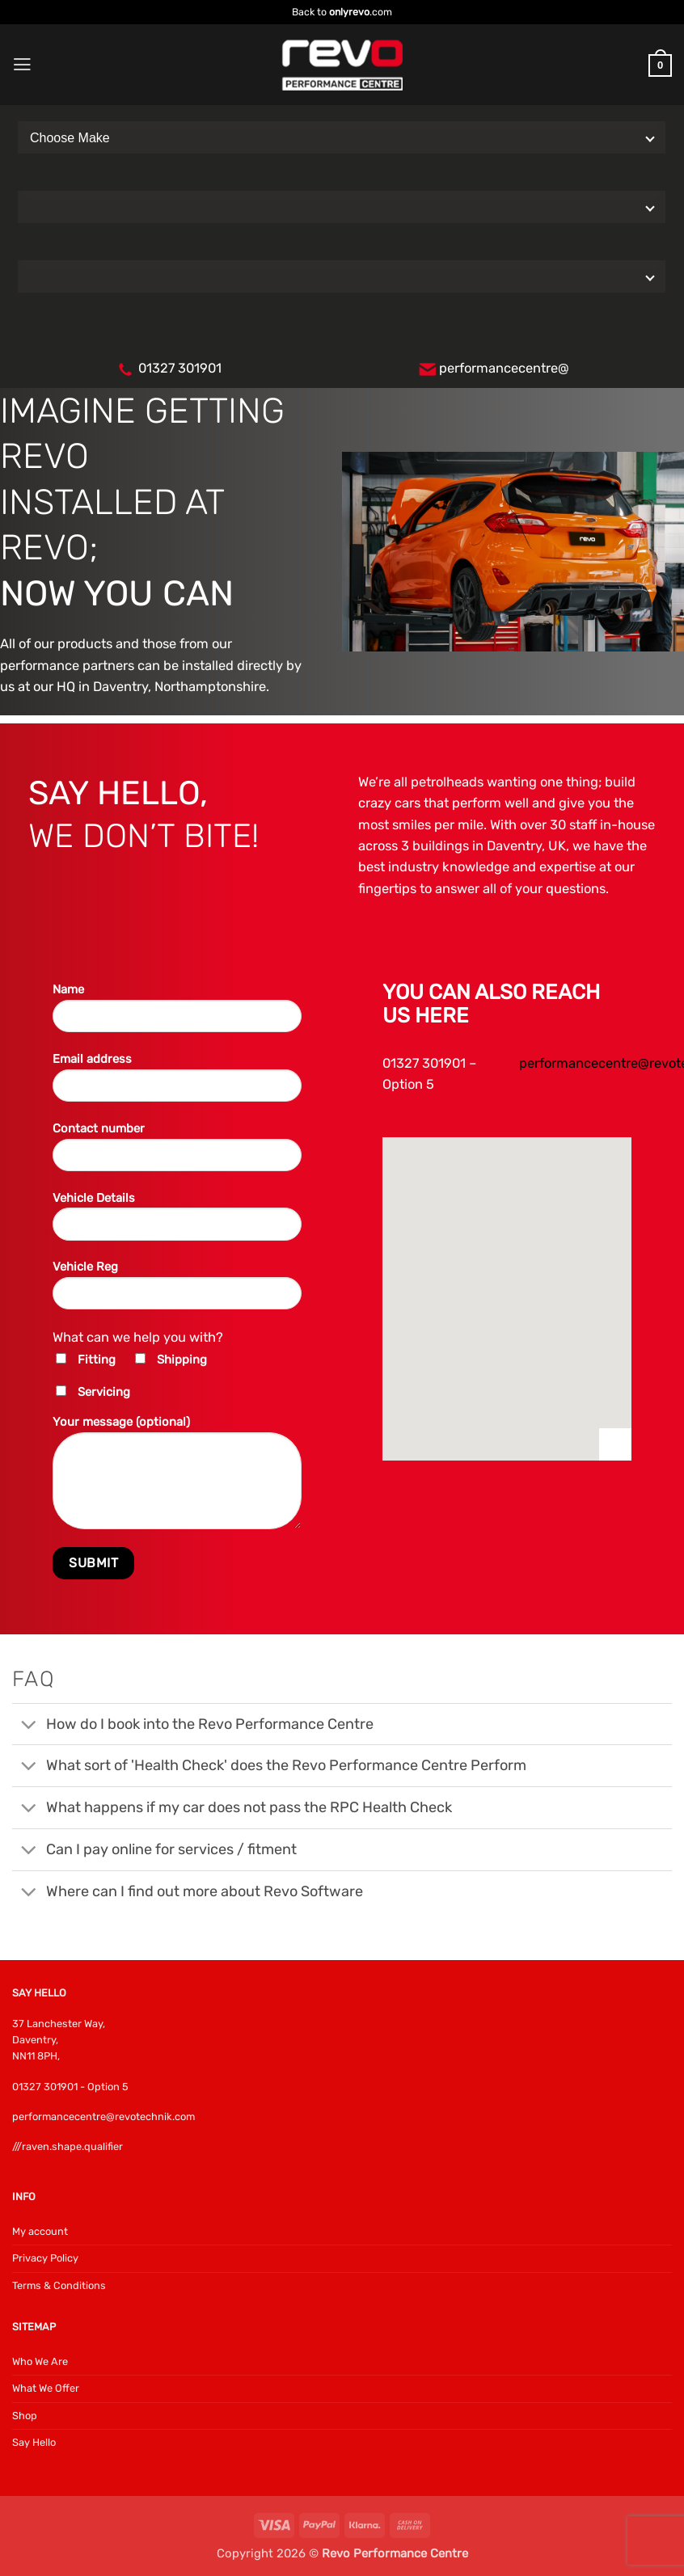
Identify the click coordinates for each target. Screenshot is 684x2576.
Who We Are (40, 2361)
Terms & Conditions (59, 2285)
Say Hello (34, 2442)
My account (40, 2231)
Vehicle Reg (177, 1290)
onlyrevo (349, 12)
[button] (22, 64)
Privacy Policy (45, 2258)
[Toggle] (28, 1725)
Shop (24, 2415)
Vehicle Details (177, 1222)
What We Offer (45, 2388)
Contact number (177, 1152)
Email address (177, 1083)
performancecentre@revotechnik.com (103, 2116)
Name (177, 1013)
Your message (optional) (177, 1478)
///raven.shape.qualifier (67, 2146)
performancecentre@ (504, 368)
